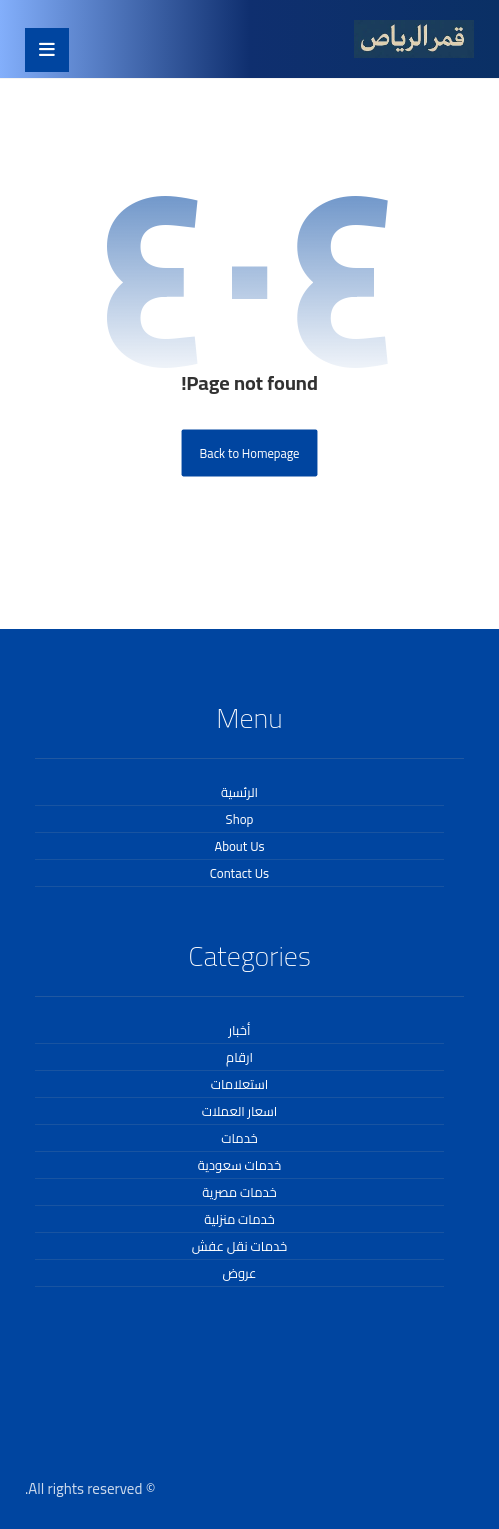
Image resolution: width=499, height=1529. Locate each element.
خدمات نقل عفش (239, 1246)
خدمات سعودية (239, 1165)
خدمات (239, 1138)
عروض (239, 1273)
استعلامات (240, 1084)
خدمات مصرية (239, 1192)
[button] (47, 50)
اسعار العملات (240, 1111)
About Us (239, 846)
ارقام (239, 1057)
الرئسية (239, 792)
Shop (240, 819)
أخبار (240, 1030)
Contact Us (239, 873)
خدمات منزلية (239, 1219)
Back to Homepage (250, 452)
